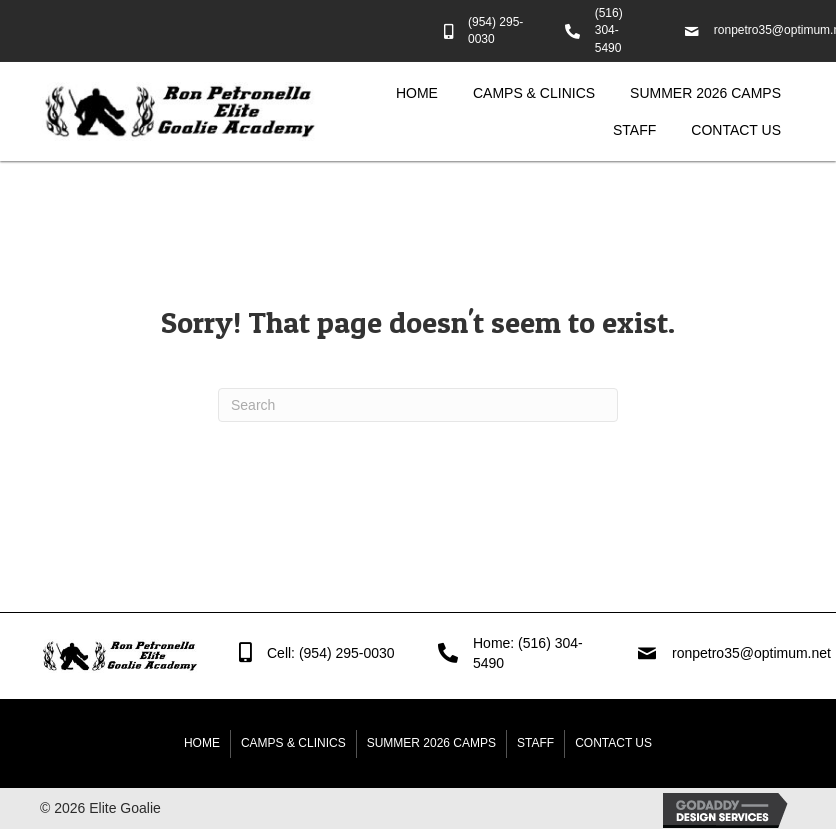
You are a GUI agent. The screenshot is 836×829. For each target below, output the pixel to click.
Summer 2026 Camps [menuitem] (431, 743)
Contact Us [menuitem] (613, 743)
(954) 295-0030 (347, 653)
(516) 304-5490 (609, 30)
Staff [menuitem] (535, 743)
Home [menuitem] (202, 743)
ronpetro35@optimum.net (753, 653)
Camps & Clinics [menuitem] (293, 743)
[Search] (418, 405)
